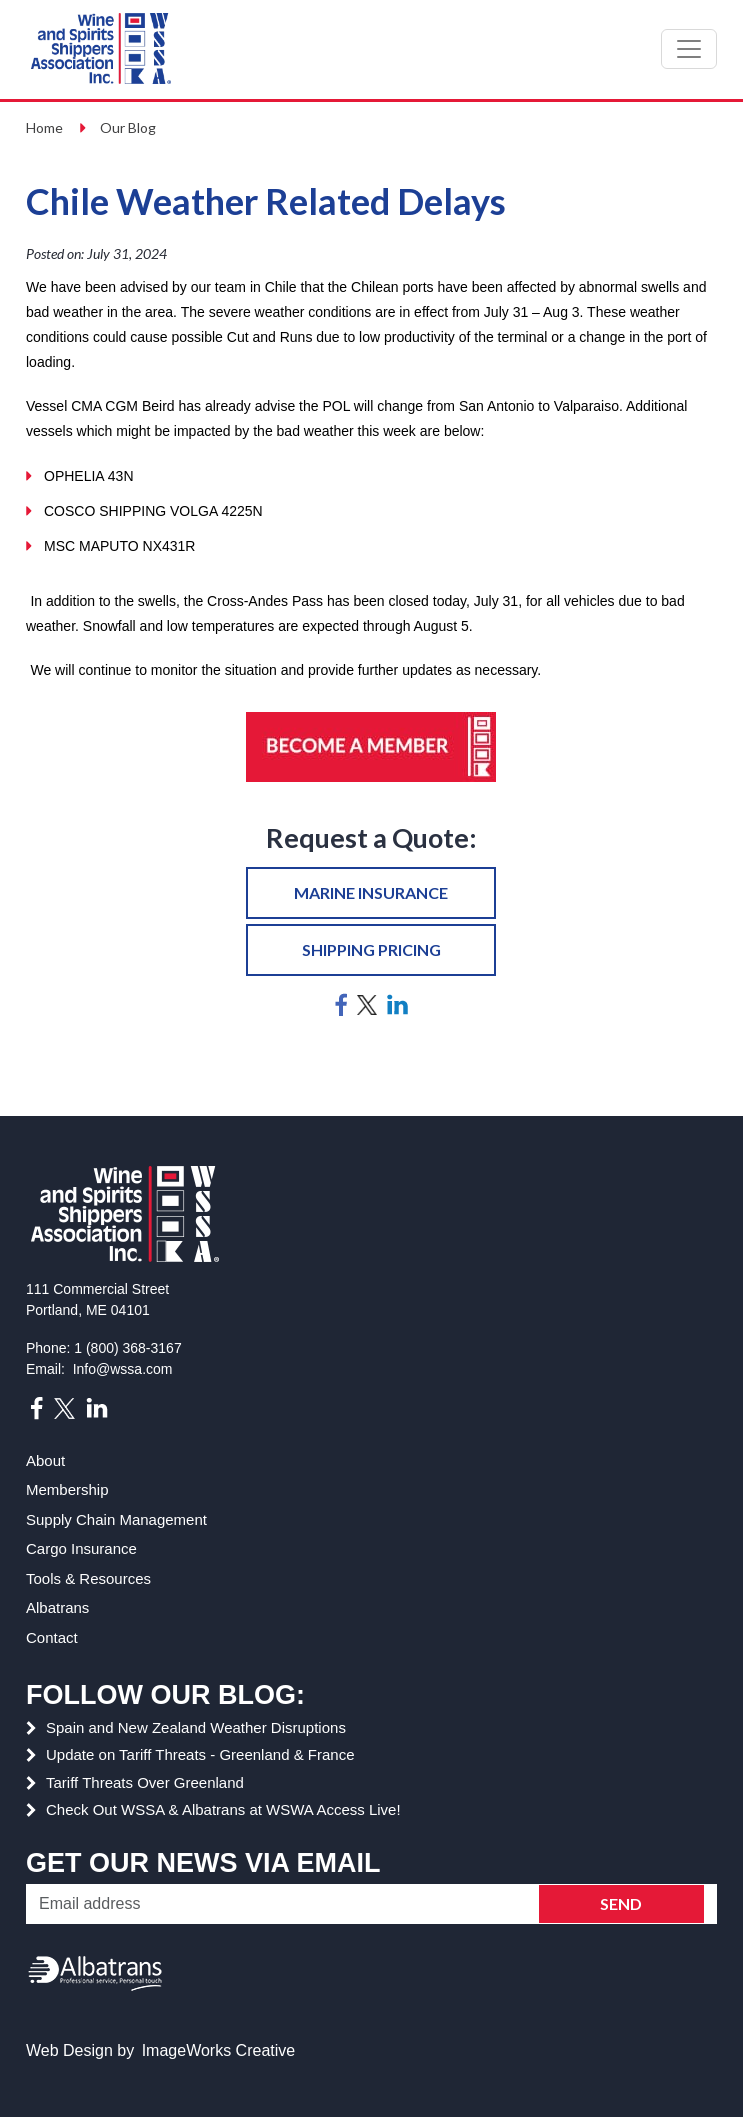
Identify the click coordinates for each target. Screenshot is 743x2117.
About (45, 1460)
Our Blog (128, 127)
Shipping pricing (371, 949)
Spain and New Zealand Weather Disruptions (196, 1727)
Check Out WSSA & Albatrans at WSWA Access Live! (223, 1809)
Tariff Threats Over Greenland (145, 1782)
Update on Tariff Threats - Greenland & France (200, 1754)
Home (44, 127)
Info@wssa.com (123, 1369)
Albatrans (57, 1607)
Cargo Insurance (81, 1548)
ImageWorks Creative (219, 2050)
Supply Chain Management (116, 1519)
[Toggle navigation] (689, 49)
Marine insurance (371, 892)
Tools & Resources (88, 1578)
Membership (67, 1489)
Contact (52, 1637)
